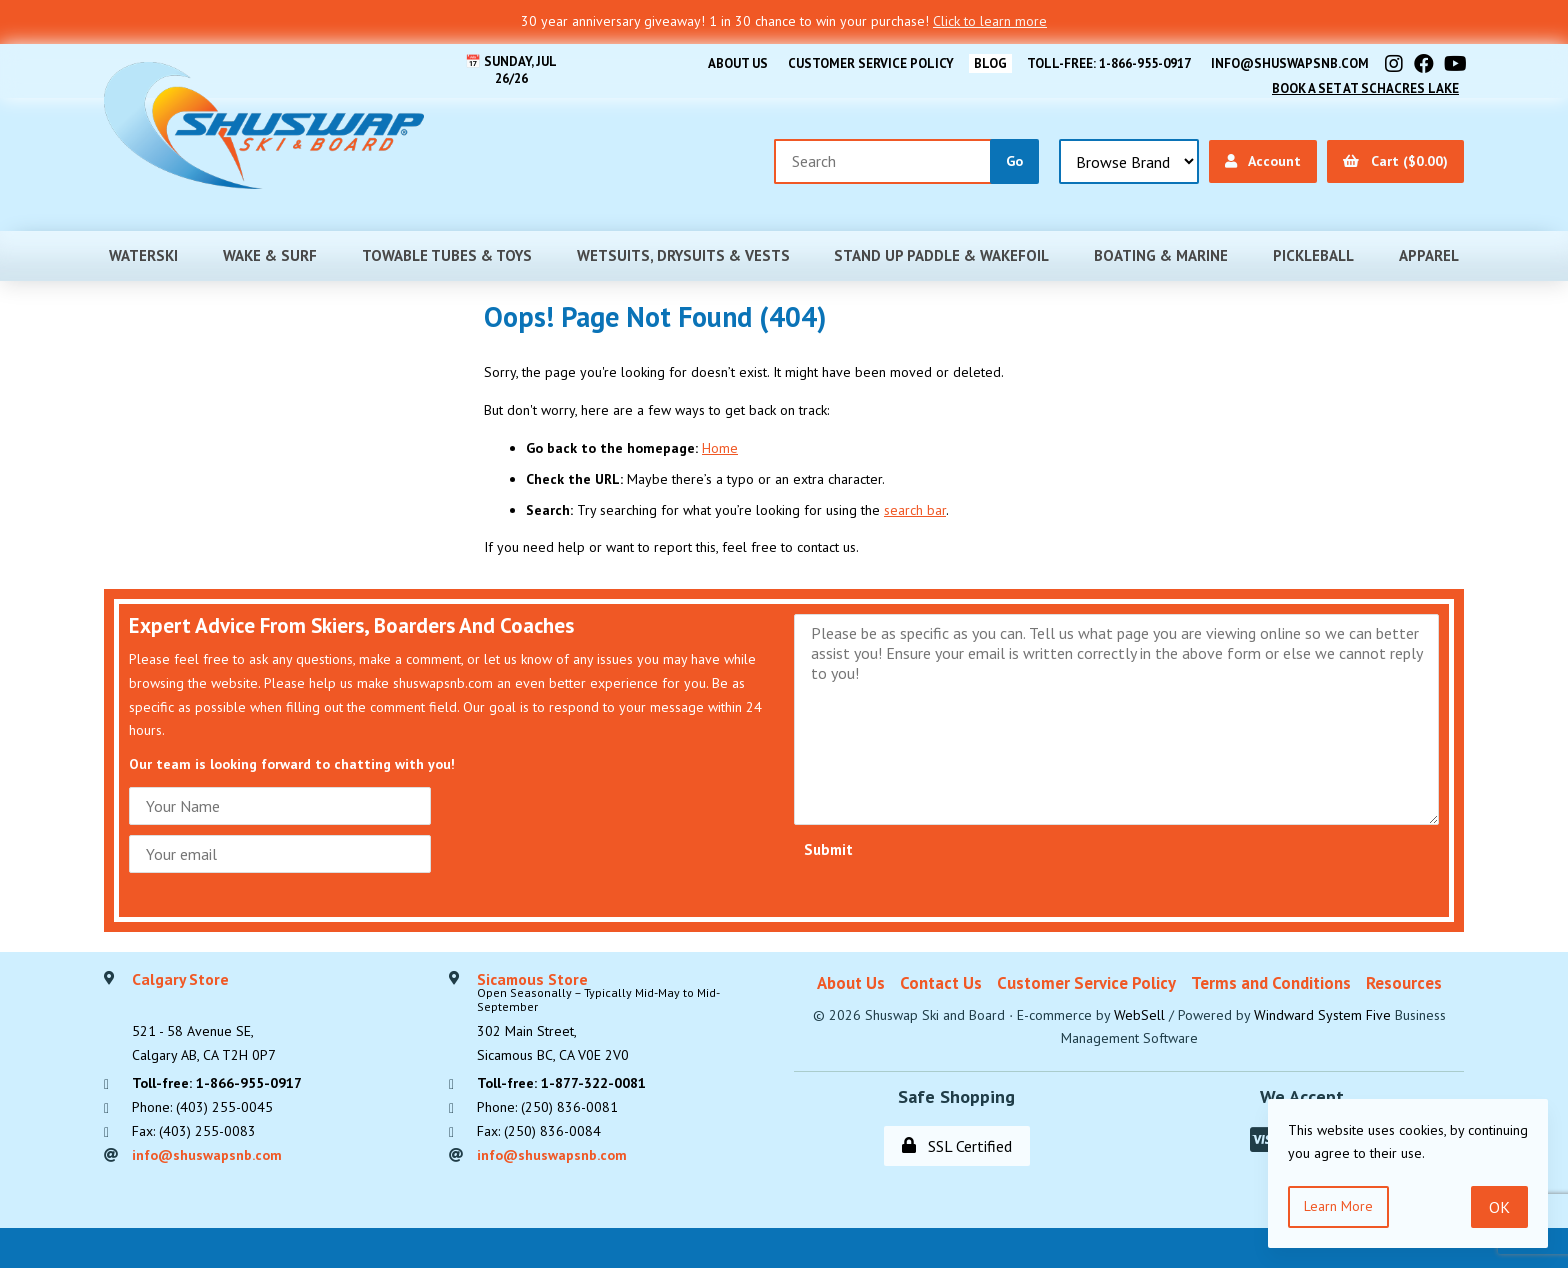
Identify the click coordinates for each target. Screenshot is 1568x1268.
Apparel (1429, 255)
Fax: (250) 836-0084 (539, 1131)
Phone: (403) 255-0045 (202, 1107)
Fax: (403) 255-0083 (194, 1131)
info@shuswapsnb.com (1290, 63)
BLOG (990, 63)
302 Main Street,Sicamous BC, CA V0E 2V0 (625, 1018)
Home (720, 448)
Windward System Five (1322, 1015)
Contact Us (941, 983)
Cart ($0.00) (1395, 161)
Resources (1404, 983)
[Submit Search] (1014, 161)
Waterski (143, 255)
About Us (738, 63)
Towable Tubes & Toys (447, 255)
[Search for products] (883, 161)
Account (1263, 161)
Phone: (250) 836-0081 (547, 1107)
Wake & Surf (270, 255)
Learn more (1338, 1206)
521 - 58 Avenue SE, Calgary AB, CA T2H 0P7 (204, 1018)
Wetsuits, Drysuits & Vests (683, 255)
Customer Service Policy (871, 63)
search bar (915, 510)
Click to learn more (990, 21)
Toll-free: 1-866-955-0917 (1109, 63)
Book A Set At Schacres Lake (1365, 88)
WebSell (1139, 1015)
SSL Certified (957, 1146)
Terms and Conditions (1271, 983)
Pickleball (1313, 255)
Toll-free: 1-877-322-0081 (561, 1083)
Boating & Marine (1161, 255)
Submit (828, 849)
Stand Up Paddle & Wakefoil (941, 255)
